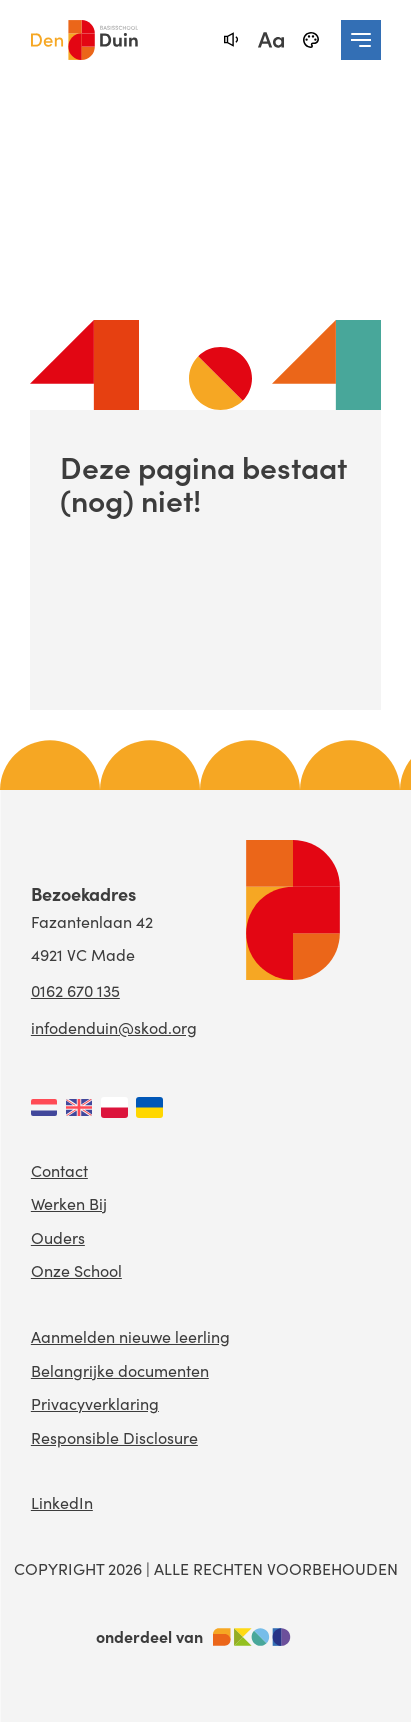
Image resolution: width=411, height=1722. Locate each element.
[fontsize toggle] (271, 40)
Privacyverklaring (95, 1403)
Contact (59, 1170)
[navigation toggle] (361, 40)
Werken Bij (69, 1203)
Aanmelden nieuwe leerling (130, 1336)
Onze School (76, 1270)
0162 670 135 (75, 990)
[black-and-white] (311, 40)
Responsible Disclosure (114, 1437)
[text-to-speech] (231, 40)
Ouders (58, 1237)
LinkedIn (62, 1502)
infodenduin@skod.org (114, 1027)
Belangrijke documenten (120, 1370)
